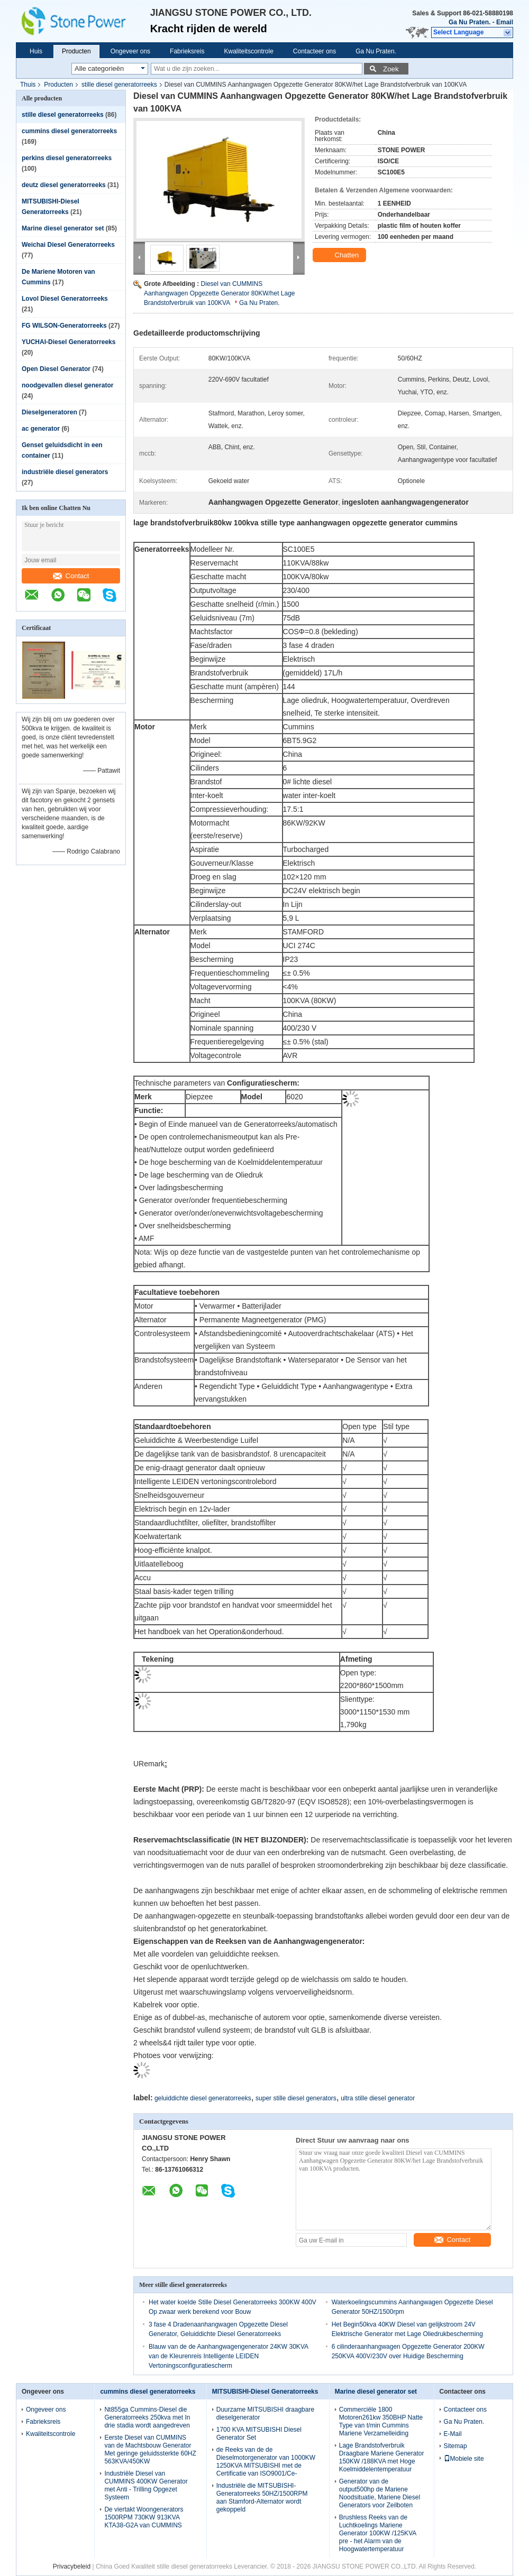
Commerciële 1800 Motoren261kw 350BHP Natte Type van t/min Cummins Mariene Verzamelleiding (381, 2421)
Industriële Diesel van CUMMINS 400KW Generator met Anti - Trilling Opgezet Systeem (145, 2485)
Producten (76, 51)
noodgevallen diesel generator (67, 385)
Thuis (27, 84)
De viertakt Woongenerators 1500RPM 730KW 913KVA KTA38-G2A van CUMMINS (143, 2517)
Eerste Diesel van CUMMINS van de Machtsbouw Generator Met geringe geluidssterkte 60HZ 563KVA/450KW (150, 2449)
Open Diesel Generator (56, 369)
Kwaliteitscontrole (248, 51)
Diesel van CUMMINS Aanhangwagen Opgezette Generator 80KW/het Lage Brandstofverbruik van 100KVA (219, 293)
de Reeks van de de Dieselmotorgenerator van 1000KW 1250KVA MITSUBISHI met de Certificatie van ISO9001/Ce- (265, 2461)
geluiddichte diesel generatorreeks (202, 2098)
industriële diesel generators (65, 472)
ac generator (41, 428)
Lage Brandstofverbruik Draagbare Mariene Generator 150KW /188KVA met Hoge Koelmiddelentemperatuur (381, 2457)
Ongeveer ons (130, 51)
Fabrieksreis (187, 51)
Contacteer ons (314, 51)
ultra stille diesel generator (378, 2098)
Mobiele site (464, 2458)
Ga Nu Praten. (469, 22)
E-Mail (453, 2434)
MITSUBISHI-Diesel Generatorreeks (265, 2391)
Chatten (340, 255)
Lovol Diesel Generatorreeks (65, 298)
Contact (71, 576)
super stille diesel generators (296, 2098)
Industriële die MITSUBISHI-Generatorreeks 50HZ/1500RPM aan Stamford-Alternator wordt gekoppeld (262, 2497)
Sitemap (455, 2446)
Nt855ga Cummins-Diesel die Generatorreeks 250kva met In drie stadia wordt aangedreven (147, 2417)
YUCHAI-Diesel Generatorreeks (68, 342)
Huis (36, 51)
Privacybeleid (71, 2566)
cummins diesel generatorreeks (69, 131)
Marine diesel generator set (63, 228)
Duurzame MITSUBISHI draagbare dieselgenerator (265, 2413)
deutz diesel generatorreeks (64, 185)
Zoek (391, 69)
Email (504, 22)
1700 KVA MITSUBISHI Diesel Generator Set (259, 2433)
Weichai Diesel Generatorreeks (68, 244)
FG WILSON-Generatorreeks (64, 325)
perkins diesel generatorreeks (67, 158)
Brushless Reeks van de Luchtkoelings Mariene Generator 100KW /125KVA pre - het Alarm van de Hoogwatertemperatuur (377, 2533)
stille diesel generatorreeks (119, 84)
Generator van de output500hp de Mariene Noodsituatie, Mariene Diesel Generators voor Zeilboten (379, 2493)
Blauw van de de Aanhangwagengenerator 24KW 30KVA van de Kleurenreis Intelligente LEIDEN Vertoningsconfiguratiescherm (228, 2356)
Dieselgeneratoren (49, 412)
